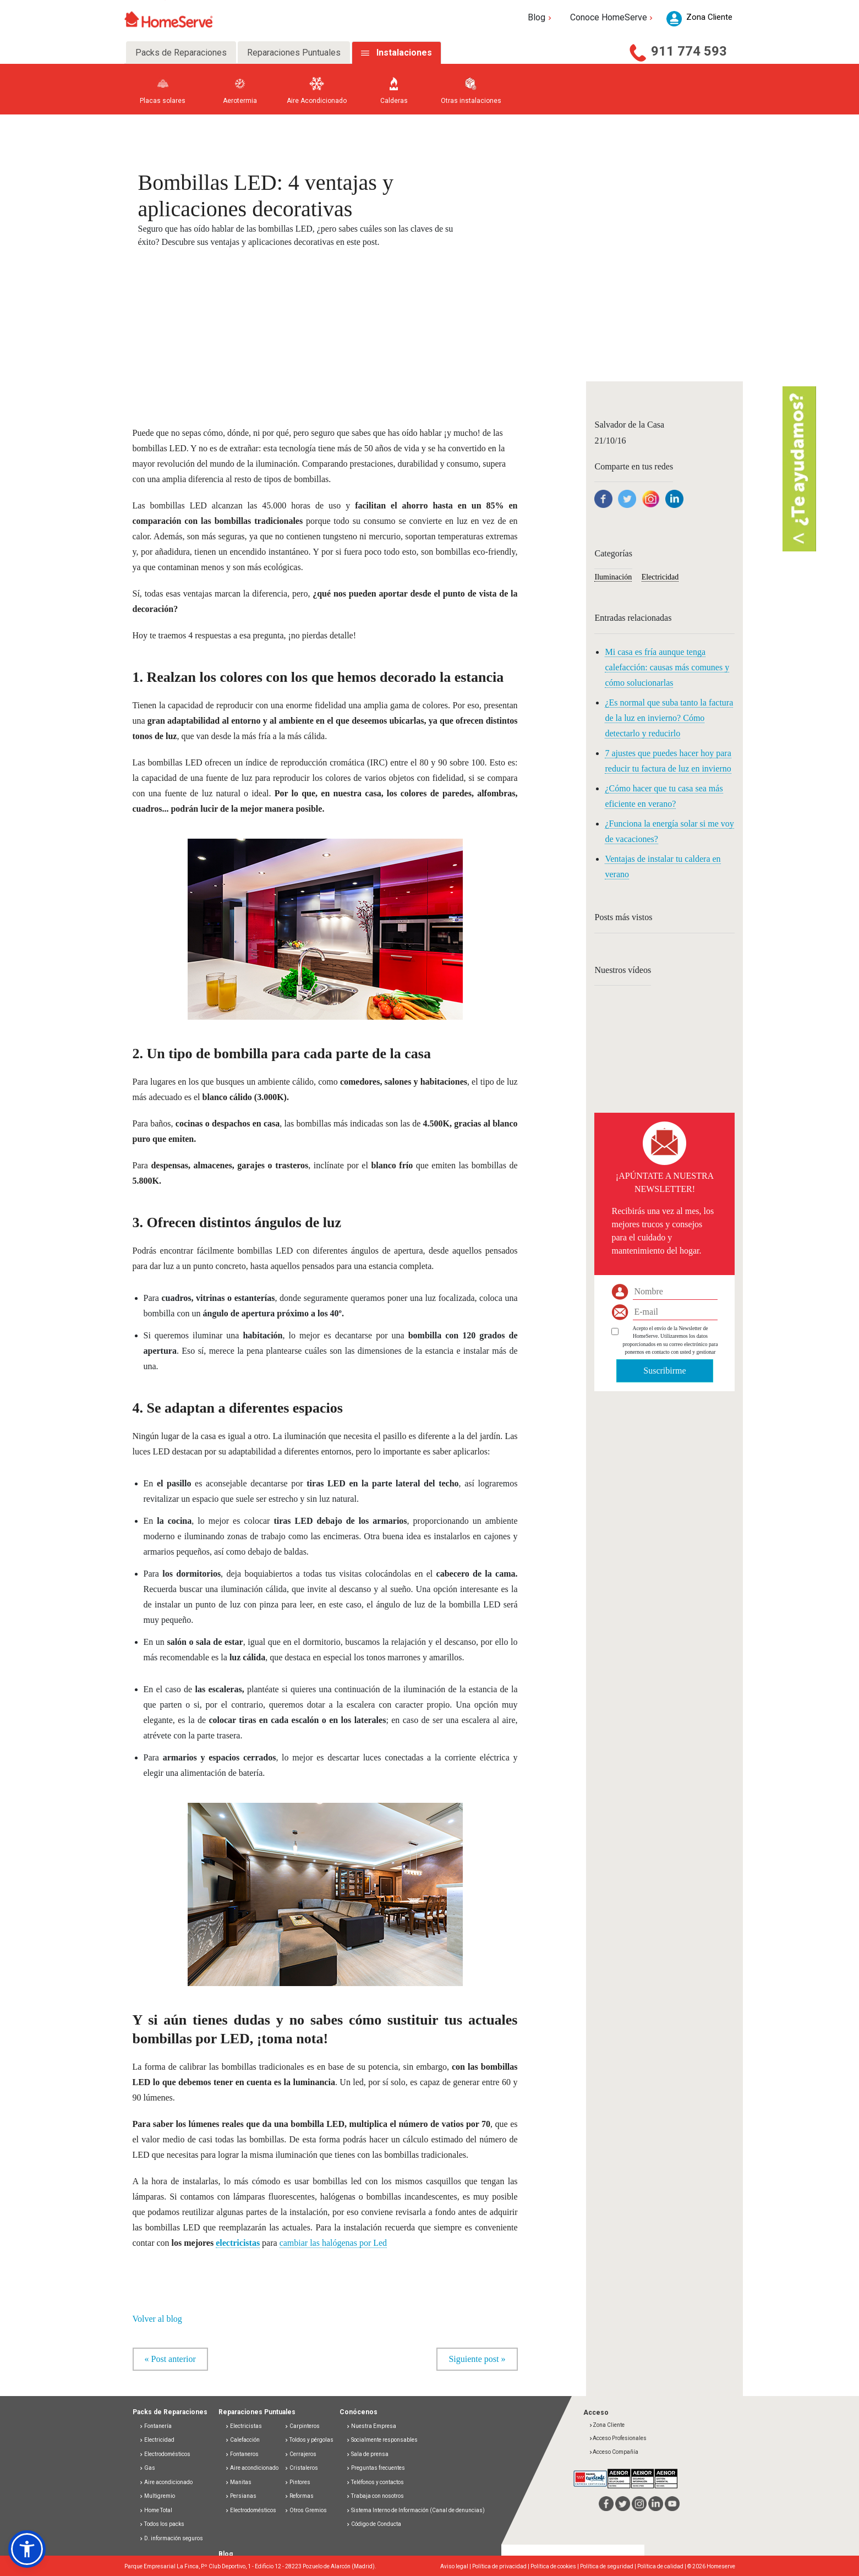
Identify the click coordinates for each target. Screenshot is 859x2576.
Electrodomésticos (164, 2454)
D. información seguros (171, 2538)
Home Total (155, 2510)
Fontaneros (242, 2454)
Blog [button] (541, 17)
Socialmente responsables (382, 2440)
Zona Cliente (607, 2425)
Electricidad (660, 577)
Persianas (240, 2496)
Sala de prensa (367, 2454)
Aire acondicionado (166, 2482)
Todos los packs (161, 2524)
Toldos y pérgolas (308, 2440)
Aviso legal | (456, 2566)
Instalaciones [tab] (404, 52)
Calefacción (242, 2440)
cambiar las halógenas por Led (333, 2242)
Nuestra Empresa (371, 2426)
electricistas (238, 2242)
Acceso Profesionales (618, 2438)
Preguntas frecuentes (375, 2468)
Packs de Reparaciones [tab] (181, 52)
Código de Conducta (373, 2524)
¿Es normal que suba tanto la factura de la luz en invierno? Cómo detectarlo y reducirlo (669, 718)
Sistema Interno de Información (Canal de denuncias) (418, 2510)
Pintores (297, 2482)
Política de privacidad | (501, 2566)
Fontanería (155, 2426)
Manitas (238, 2482)
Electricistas (243, 2426)
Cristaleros (301, 2468)
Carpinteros (302, 2426)
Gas (147, 2468)
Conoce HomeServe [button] (612, 17)
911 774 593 (689, 51)
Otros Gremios (305, 2510)
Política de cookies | (555, 2566)
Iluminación (613, 577)
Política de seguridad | (608, 2566)
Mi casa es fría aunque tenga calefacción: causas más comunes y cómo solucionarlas (667, 667)
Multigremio (157, 2496)
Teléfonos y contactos (375, 2482)
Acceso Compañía (613, 2452)
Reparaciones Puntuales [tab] (294, 52)
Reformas (299, 2496)
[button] (27, 2549)
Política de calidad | (662, 2566)
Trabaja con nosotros (375, 2496)
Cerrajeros (300, 2454)
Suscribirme (664, 1370)
